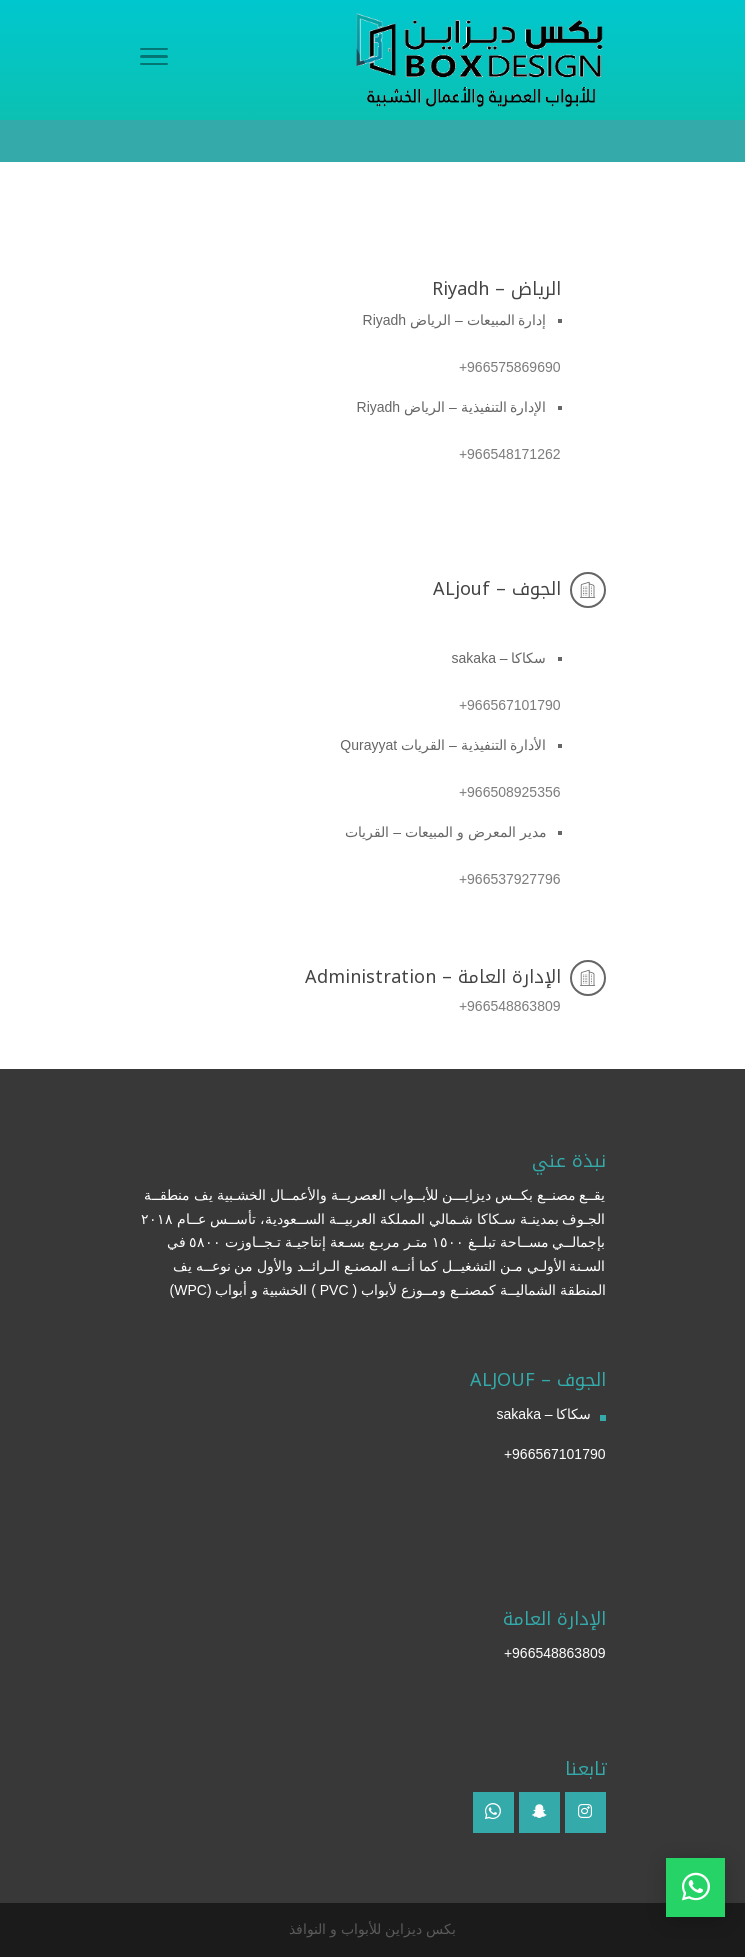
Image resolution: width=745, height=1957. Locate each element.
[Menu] (154, 60)
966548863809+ (555, 1653)
